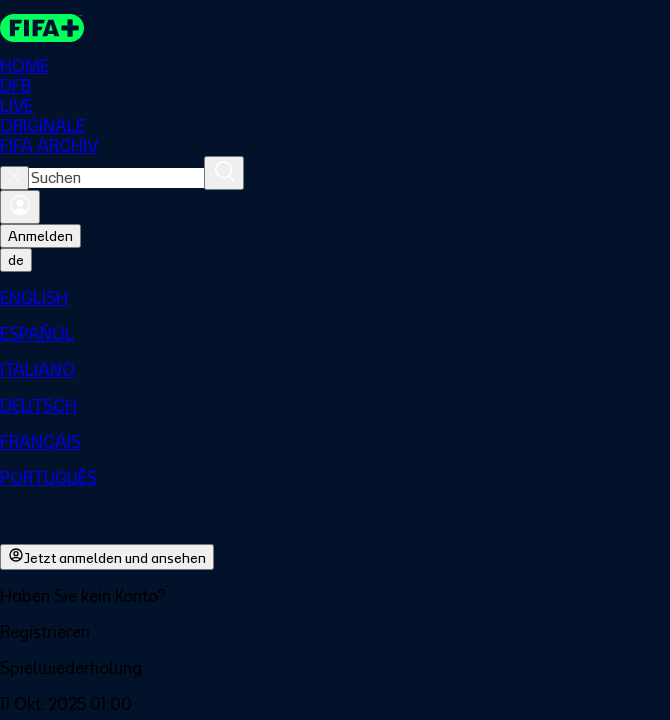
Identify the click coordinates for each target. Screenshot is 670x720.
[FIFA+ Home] (42, 28)
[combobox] (116, 178)
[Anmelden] (20, 207)
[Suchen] (224, 173)
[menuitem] (335, 298)
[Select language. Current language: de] (16, 260)
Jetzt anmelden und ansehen (107, 557)
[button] (335, 632)
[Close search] (14, 178)
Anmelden (40, 236)
